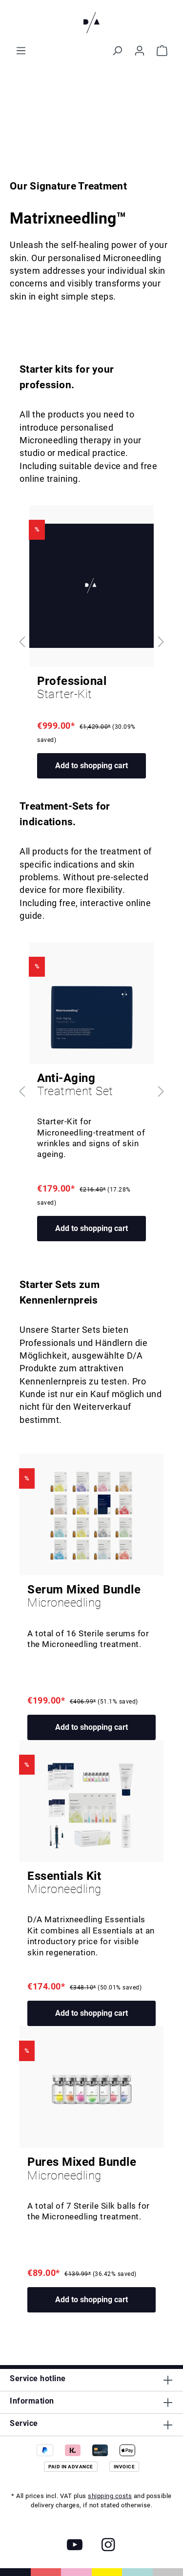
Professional (91, 688)
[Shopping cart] (162, 50)
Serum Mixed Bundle (91, 1596)
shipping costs (110, 2496)
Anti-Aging (91, 1085)
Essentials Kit (91, 1883)
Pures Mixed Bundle (91, 2169)
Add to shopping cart (91, 765)
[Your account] (139, 50)
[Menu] (21, 50)
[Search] (117, 50)
